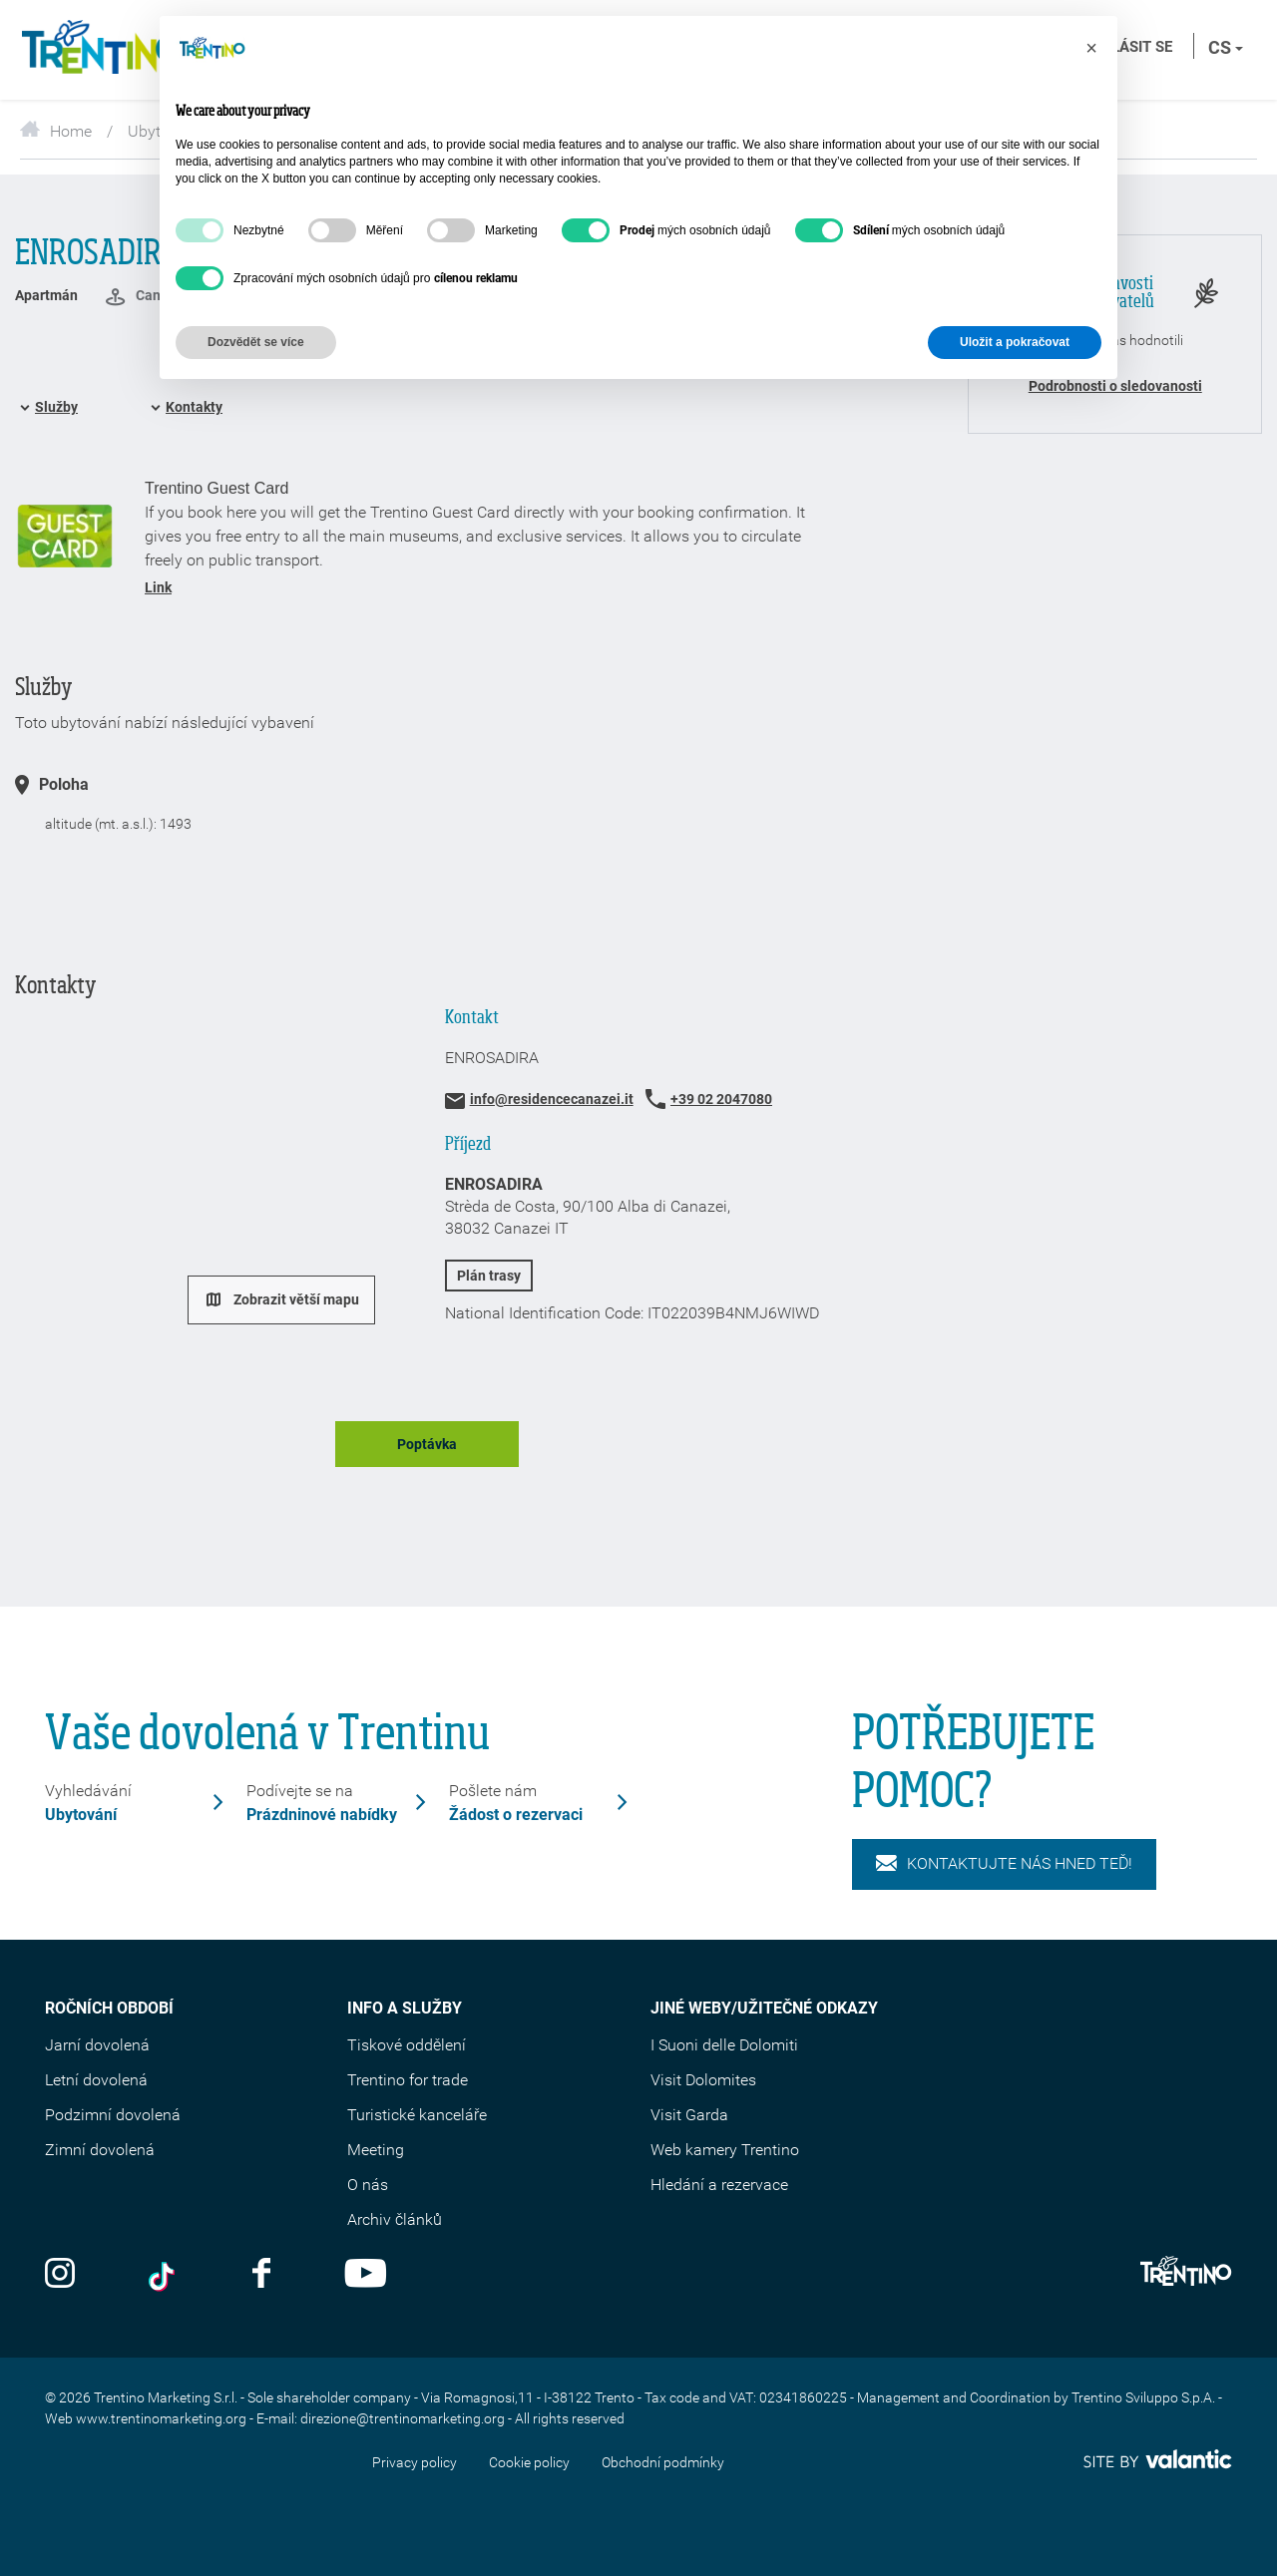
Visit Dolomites (703, 2079)
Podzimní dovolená (113, 2114)
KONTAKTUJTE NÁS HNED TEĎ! (1004, 1864)
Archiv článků (394, 2219)
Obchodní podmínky (663, 2462)
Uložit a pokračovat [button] (1014, 342)
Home (56, 131)
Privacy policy (414, 2462)
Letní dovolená (96, 2079)
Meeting (375, 2149)
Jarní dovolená (97, 2044)
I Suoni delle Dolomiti (724, 2044)
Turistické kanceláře (417, 2114)
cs (1225, 47)
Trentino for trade (407, 2079)
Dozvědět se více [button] (256, 342)
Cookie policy (529, 2462)
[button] (1091, 48)
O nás (367, 2184)
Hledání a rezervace (719, 2184)
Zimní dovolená (100, 2149)
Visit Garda (689, 2114)
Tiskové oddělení (406, 2044)
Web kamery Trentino (724, 2149)
